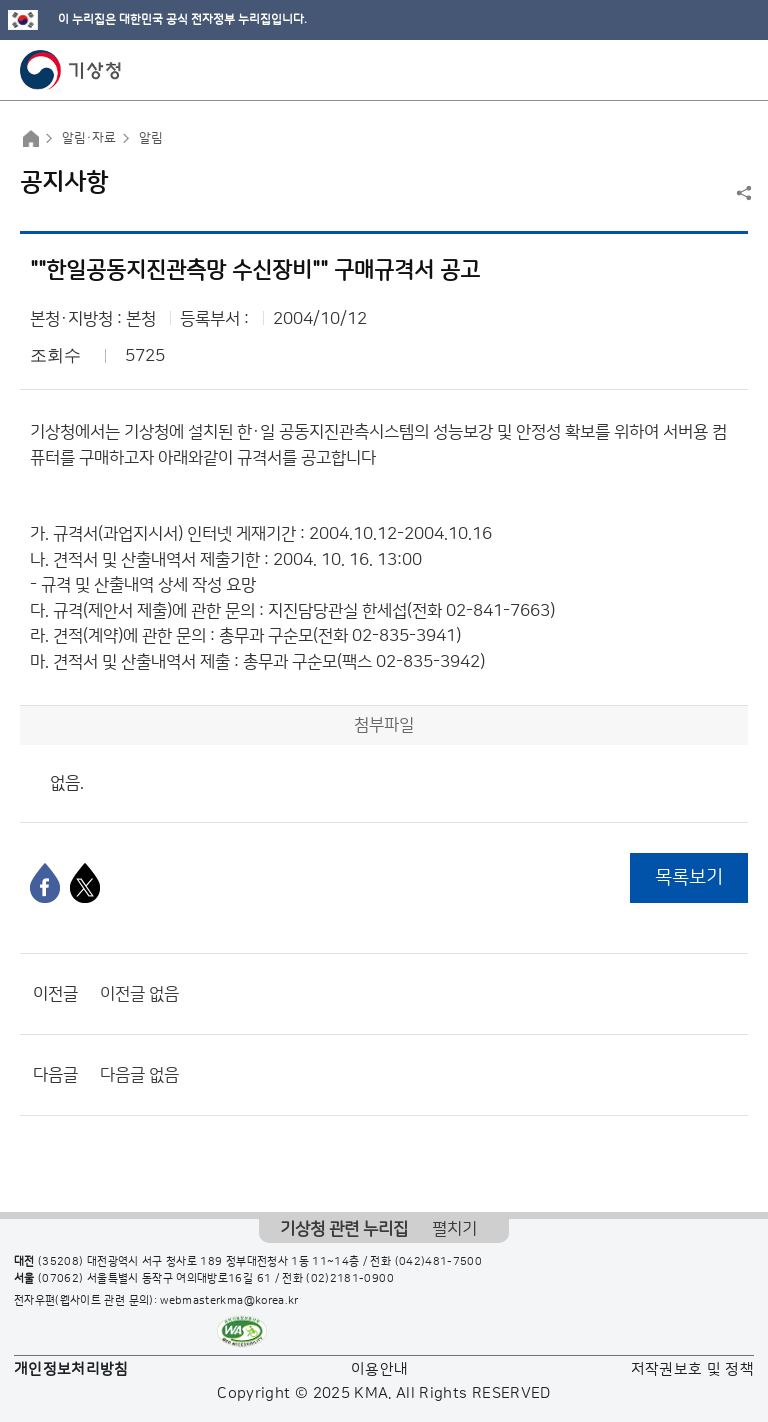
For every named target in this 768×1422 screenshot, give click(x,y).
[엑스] (85, 883)
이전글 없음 (139, 994)
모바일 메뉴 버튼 (735, 70)
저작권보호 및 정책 (693, 1369)
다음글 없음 (139, 1075)
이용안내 (379, 1369)
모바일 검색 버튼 (703, 70)
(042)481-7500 (439, 1262)
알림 (151, 138)
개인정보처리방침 (71, 1369)
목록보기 (689, 877)
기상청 (71, 70)
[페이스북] (45, 883)
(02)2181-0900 (350, 1279)
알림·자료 (89, 138)
